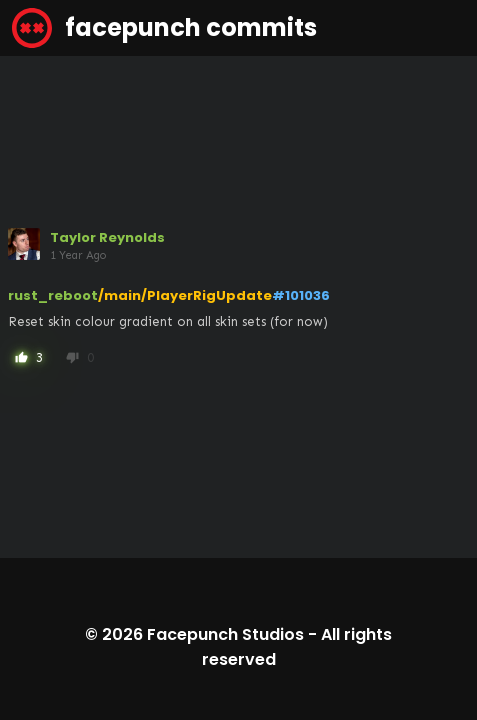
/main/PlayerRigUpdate (185, 295)
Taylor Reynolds (107, 237)
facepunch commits (164, 28)
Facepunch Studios (225, 634)
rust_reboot (53, 295)
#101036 (301, 295)
